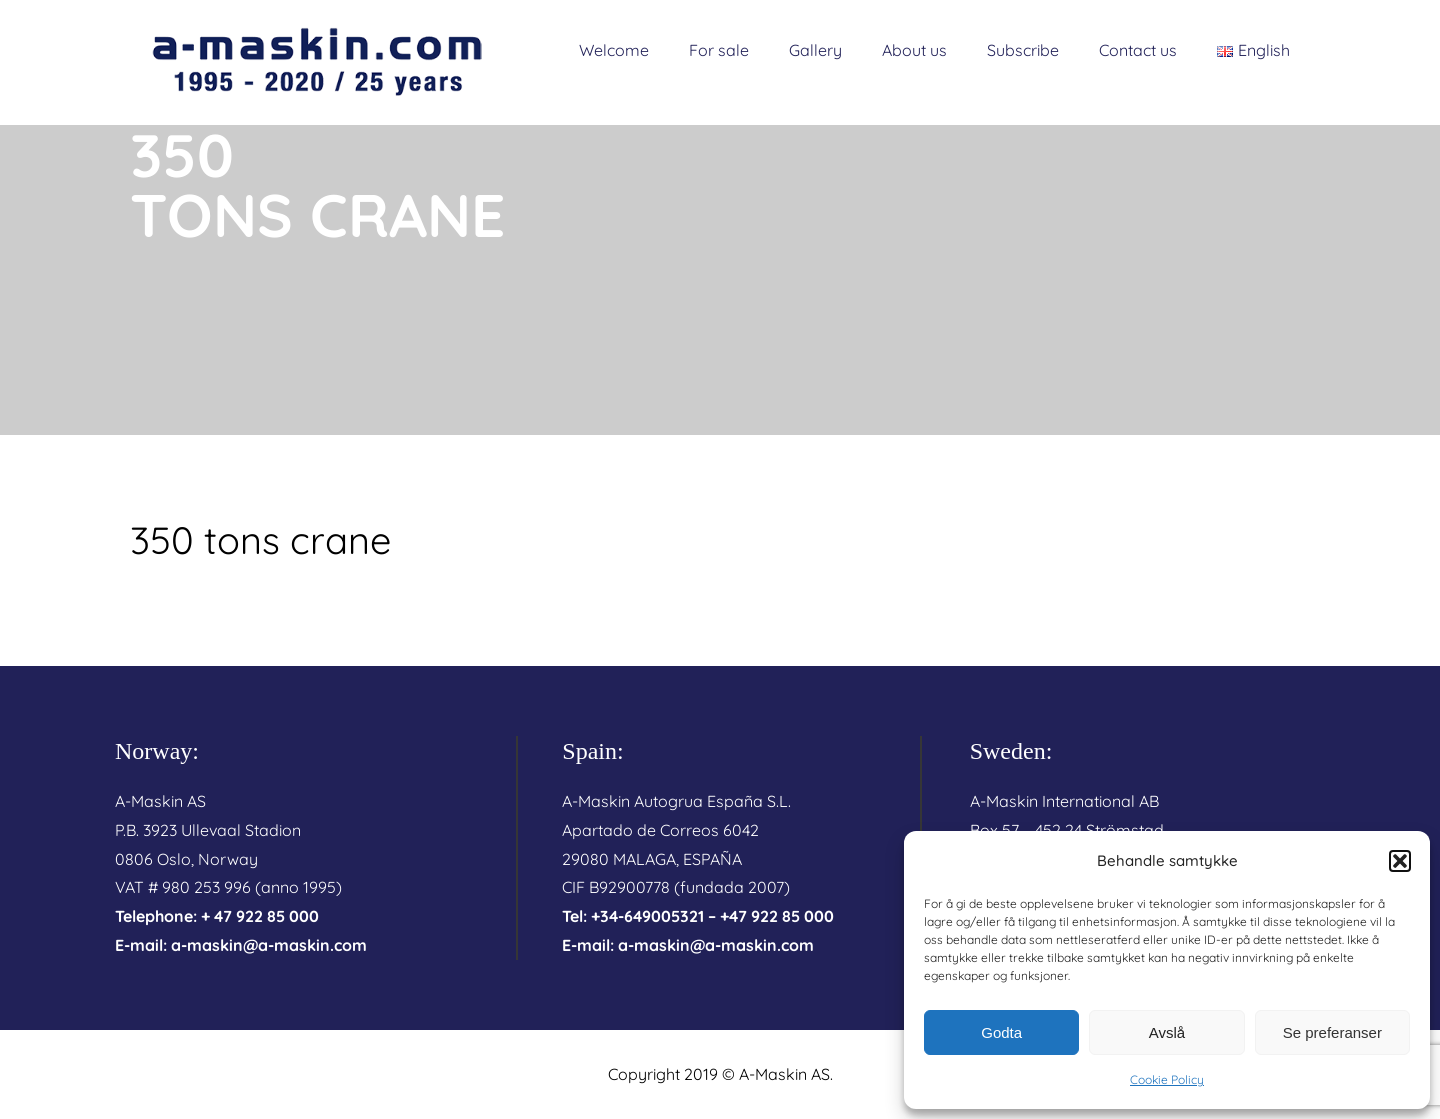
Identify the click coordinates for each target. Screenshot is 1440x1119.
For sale (719, 50)
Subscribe (1023, 50)
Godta (1001, 1032)
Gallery (815, 50)
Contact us (1138, 50)
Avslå (1167, 1032)
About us (914, 50)
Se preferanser (1332, 1032)
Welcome (614, 50)
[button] (1400, 861)
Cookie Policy (1167, 1079)
